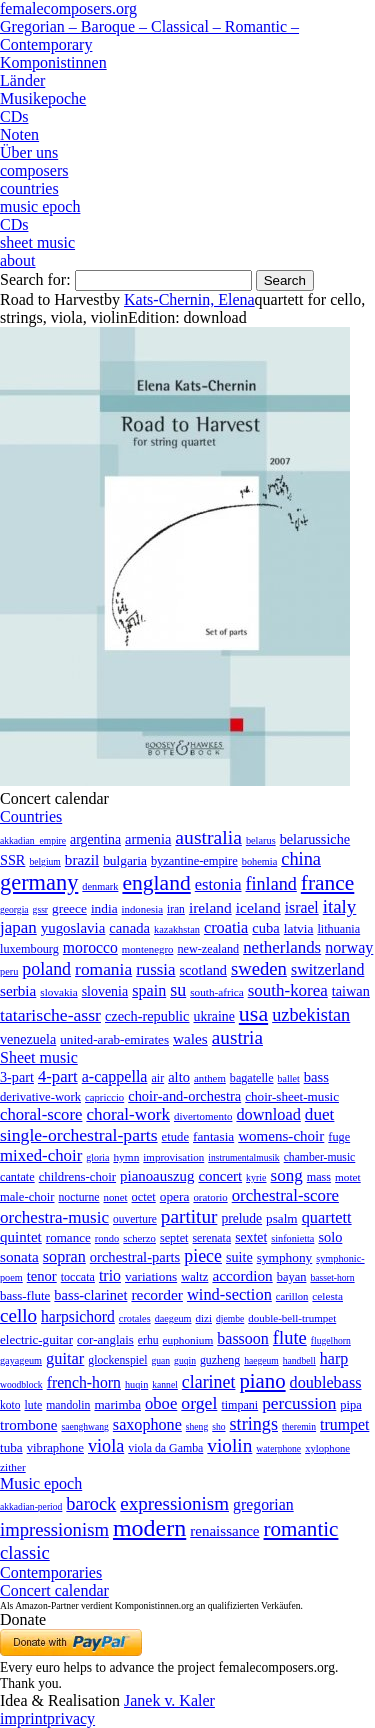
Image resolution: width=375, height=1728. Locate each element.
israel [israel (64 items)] (302, 907)
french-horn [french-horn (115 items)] (84, 1382)
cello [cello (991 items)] (18, 1315)
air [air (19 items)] (157, 1078)
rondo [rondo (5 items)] (107, 1238)
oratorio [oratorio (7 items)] (210, 1197)
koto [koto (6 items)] (10, 1405)
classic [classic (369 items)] (25, 1552)
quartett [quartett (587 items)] (327, 1217)
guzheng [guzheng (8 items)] (220, 1360)
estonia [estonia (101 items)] (218, 884)
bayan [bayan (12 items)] (292, 1277)
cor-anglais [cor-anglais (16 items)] (105, 1340)
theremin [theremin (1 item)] (299, 1426)
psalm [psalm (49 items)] (282, 1218)
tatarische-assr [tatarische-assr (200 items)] (50, 1015)
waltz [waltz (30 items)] (194, 1277)
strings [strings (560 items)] (254, 1424)
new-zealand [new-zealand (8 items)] (208, 949)
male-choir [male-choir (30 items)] (27, 1197)
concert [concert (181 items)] (220, 1176)
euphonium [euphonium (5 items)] (188, 1340)
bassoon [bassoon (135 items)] (243, 1338)
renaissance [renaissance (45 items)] (224, 1531)
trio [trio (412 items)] (110, 1275)
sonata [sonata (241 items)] (19, 1256)
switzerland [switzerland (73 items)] (327, 969)
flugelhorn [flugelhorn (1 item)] (331, 1340)
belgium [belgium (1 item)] (44, 861)
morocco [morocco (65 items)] (90, 947)
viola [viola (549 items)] (106, 1446)
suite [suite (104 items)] (239, 1257)
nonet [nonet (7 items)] (115, 1197)
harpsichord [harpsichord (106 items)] (78, 1316)
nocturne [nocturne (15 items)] (78, 1197)
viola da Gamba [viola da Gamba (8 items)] (165, 1448)
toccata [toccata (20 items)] (78, 1277)
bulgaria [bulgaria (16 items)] (125, 860)
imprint (23, 1718)
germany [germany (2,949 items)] (39, 882)
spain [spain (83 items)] (149, 990)
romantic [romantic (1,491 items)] (301, 1529)
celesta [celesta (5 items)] (327, 1296)
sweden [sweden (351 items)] (259, 968)
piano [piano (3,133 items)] (262, 1380)
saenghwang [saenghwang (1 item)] (84, 1426)
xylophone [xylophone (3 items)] (327, 1448)
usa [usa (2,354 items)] (253, 1013)
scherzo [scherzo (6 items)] (139, 1238)
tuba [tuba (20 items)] (11, 1447)
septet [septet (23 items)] (174, 1238)
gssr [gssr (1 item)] (40, 909)
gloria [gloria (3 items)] (97, 1157)
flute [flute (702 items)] (290, 1337)
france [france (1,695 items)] (328, 883)
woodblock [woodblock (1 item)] (21, 1384)
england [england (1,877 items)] (156, 883)
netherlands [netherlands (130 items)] (282, 947)
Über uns (29, 152)
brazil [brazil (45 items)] (82, 860)
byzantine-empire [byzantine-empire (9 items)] (194, 861)
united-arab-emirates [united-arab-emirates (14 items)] (114, 1039)
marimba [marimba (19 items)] (117, 1404)
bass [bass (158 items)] (316, 1077)
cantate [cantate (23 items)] (17, 1177)
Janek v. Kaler (169, 1700)
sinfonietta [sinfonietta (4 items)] (292, 1238)
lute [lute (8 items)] (33, 1405)
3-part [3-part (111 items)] (17, 1077)
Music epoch (41, 1483)
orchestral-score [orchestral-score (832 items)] (285, 1195)
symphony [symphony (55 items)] (285, 1257)
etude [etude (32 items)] (175, 1137)
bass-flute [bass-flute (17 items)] (25, 1295)
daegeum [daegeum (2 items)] (173, 1318)
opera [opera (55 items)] (175, 1196)
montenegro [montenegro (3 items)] (148, 949)
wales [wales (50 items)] (190, 1038)
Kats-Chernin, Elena (189, 299)
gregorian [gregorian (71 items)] (263, 1504)
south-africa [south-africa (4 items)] (217, 992)
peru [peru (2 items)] (9, 971)
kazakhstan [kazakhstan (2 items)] (177, 929)
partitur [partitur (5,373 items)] (189, 1216)
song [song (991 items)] (287, 1175)
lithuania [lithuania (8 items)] (338, 929)
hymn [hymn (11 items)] (126, 1157)
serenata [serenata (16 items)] (211, 1238)
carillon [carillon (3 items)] (292, 1296)
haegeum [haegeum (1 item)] (261, 1360)
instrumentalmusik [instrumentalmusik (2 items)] (243, 1157)
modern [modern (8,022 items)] (149, 1528)
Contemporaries (51, 1572)
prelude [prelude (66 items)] (241, 1218)
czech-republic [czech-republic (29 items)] (147, 1016)
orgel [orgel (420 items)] (199, 1403)
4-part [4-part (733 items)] (58, 1076)
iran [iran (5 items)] (176, 909)
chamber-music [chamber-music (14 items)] (320, 1157)
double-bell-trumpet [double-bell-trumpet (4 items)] (292, 1318)
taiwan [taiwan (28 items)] (351, 991)
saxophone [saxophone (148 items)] (147, 1424)
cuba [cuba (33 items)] (265, 928)
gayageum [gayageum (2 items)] (21, 1360)
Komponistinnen (53, 62)
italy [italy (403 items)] (340, 906)
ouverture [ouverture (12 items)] (135, 1219)
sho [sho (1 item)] (218, 1426)
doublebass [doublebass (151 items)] (326, 1382)
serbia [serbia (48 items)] (18, 990)
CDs (14, 116)
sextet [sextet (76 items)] (251, 1237)
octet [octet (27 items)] (144, 1197)
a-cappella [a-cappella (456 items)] (115, 1076)
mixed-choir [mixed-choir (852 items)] (41, 1155)
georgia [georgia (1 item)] (14, 909)
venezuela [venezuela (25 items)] (28, 1039)
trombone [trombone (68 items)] (28, 1425)
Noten (19, 134)
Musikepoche (43, 98)
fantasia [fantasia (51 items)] (213, 1136)
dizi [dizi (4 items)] (204, 1318)
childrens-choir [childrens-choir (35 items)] (77, 1177)
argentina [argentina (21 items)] (95, 839)
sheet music (37, 242)
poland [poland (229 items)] (46, 969)
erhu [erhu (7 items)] (148, 1340)
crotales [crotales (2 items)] (135, 1318)
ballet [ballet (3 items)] (289, 1078)
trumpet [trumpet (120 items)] (344, 1424)
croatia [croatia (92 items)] (226, 927)
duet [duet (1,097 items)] (320, 1114)
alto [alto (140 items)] (179, 1077)
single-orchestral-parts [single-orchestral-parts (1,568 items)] (79, 1135)
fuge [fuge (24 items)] (339, 1137)
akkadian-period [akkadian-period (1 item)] (31, 1506)
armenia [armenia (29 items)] (148, 839)
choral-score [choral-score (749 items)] (41, 1114)
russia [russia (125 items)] (155, 969)
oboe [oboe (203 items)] (161, 1403)
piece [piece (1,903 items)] (203, 1256)
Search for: (35, 279)
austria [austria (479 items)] (237, 1037)
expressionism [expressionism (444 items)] (174, 1503)
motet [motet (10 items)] (348, 1177)
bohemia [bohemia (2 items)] (260, 861)
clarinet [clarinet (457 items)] (209, 1382)
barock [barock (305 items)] (91, 1504)
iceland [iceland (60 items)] (258, 907)
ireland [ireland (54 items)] (210, 907)
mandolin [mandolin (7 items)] (68, 1405)
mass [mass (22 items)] (319, 1177)
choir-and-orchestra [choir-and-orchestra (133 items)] (184, 1096)
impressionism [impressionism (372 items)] (54, 1529)
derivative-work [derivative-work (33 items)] (40, 1097)
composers (34, 170)
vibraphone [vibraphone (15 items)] (55, 1448)
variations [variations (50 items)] (151, 1276)
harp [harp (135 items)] (334, 1358)
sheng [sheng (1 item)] (197, 1426)
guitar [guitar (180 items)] (65, 1358)
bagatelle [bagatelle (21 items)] (252, 1078)
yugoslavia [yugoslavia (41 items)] (73, 928)
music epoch (40, 206)
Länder (22, 80)
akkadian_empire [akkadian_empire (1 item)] (33, 840)
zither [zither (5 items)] (13, 1467)
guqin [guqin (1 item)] (185, 1360)
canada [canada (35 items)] (129, 928)
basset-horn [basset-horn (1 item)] (332, 1277)
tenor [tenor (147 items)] (42, 1276)
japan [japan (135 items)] (18, 927)
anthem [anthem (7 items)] (210, 1078)
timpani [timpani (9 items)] (239, 1405)
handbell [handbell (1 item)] (299, 1360)
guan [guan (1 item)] (160, 1360)
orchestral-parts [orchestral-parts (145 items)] (135, 1257)
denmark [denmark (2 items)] (100, 886)
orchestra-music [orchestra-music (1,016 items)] (54, 1217)
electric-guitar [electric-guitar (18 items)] (36, 1339)
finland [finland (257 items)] (271, 884)
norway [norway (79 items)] (349, 947)
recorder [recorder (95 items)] (157, 1294)
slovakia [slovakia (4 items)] (58, 992)
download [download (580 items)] (268, 1114)
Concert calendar (54, 1590)
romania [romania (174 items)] (103, 969)
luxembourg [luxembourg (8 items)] (29, 949)
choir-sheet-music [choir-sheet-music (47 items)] (292, 1096)
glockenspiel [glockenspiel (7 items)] (117, 1360)
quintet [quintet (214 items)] (21, 1237)
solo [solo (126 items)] (330, 1237)
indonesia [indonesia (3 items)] (142, 909)
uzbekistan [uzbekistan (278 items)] (311, 1015)
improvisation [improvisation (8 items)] (173, 1157)
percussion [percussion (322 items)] (299, 1403)
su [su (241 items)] (178, 990)
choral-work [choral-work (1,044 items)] (128, 1114)
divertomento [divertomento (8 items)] (203, 1116)
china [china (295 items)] (301, 859)
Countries (31, 816)
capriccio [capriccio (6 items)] (104, 1097)
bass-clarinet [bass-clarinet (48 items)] (90, 1295)
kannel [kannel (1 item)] (165, 1384)
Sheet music (39, 1057)
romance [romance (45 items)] (68, 1237)
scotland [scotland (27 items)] (203, 970)
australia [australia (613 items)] (208, 837)
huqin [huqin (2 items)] (136, 1384)
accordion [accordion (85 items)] (242, 1275)
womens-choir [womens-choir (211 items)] (281, 1136)
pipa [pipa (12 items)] (350, 1405)
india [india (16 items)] (104, 908)
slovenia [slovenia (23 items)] (105, 991)
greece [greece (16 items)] (69, 908)
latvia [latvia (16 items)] (299, 928)
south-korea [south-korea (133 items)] (288, 990)
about (18, 260)
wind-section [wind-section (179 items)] (229, 1294)
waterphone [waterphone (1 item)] (278, 1448)
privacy (71, 1718)
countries (29, 188)
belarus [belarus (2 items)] (261, 840)
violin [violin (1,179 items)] (229, 1445)
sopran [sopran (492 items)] (64, 1256)
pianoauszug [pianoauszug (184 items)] (157, 1176)
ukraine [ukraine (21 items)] (214, 1016)
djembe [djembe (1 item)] (230, 1318)
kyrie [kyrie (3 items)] (256, 1177)
